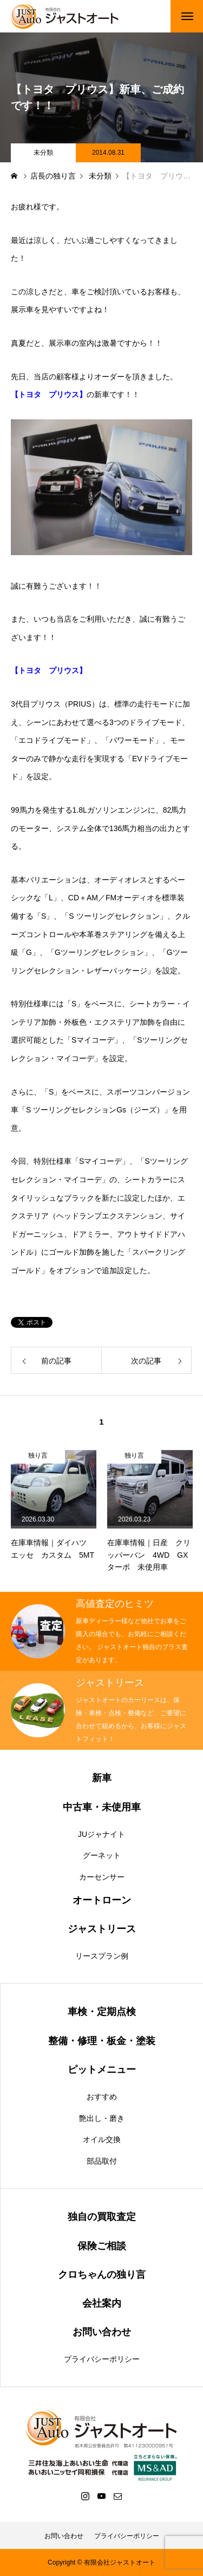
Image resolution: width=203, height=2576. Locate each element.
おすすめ (102, 2096)
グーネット (102, 1855)
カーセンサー (102, 1877)
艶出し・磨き (102, 2118)
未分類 (43, 152)
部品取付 (102, 2161)
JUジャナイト (101, 1834)
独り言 (38, 1455)
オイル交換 (102, 2139)
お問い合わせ (63, 2536)
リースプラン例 (101, 1956)
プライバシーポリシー (102, 2359)
